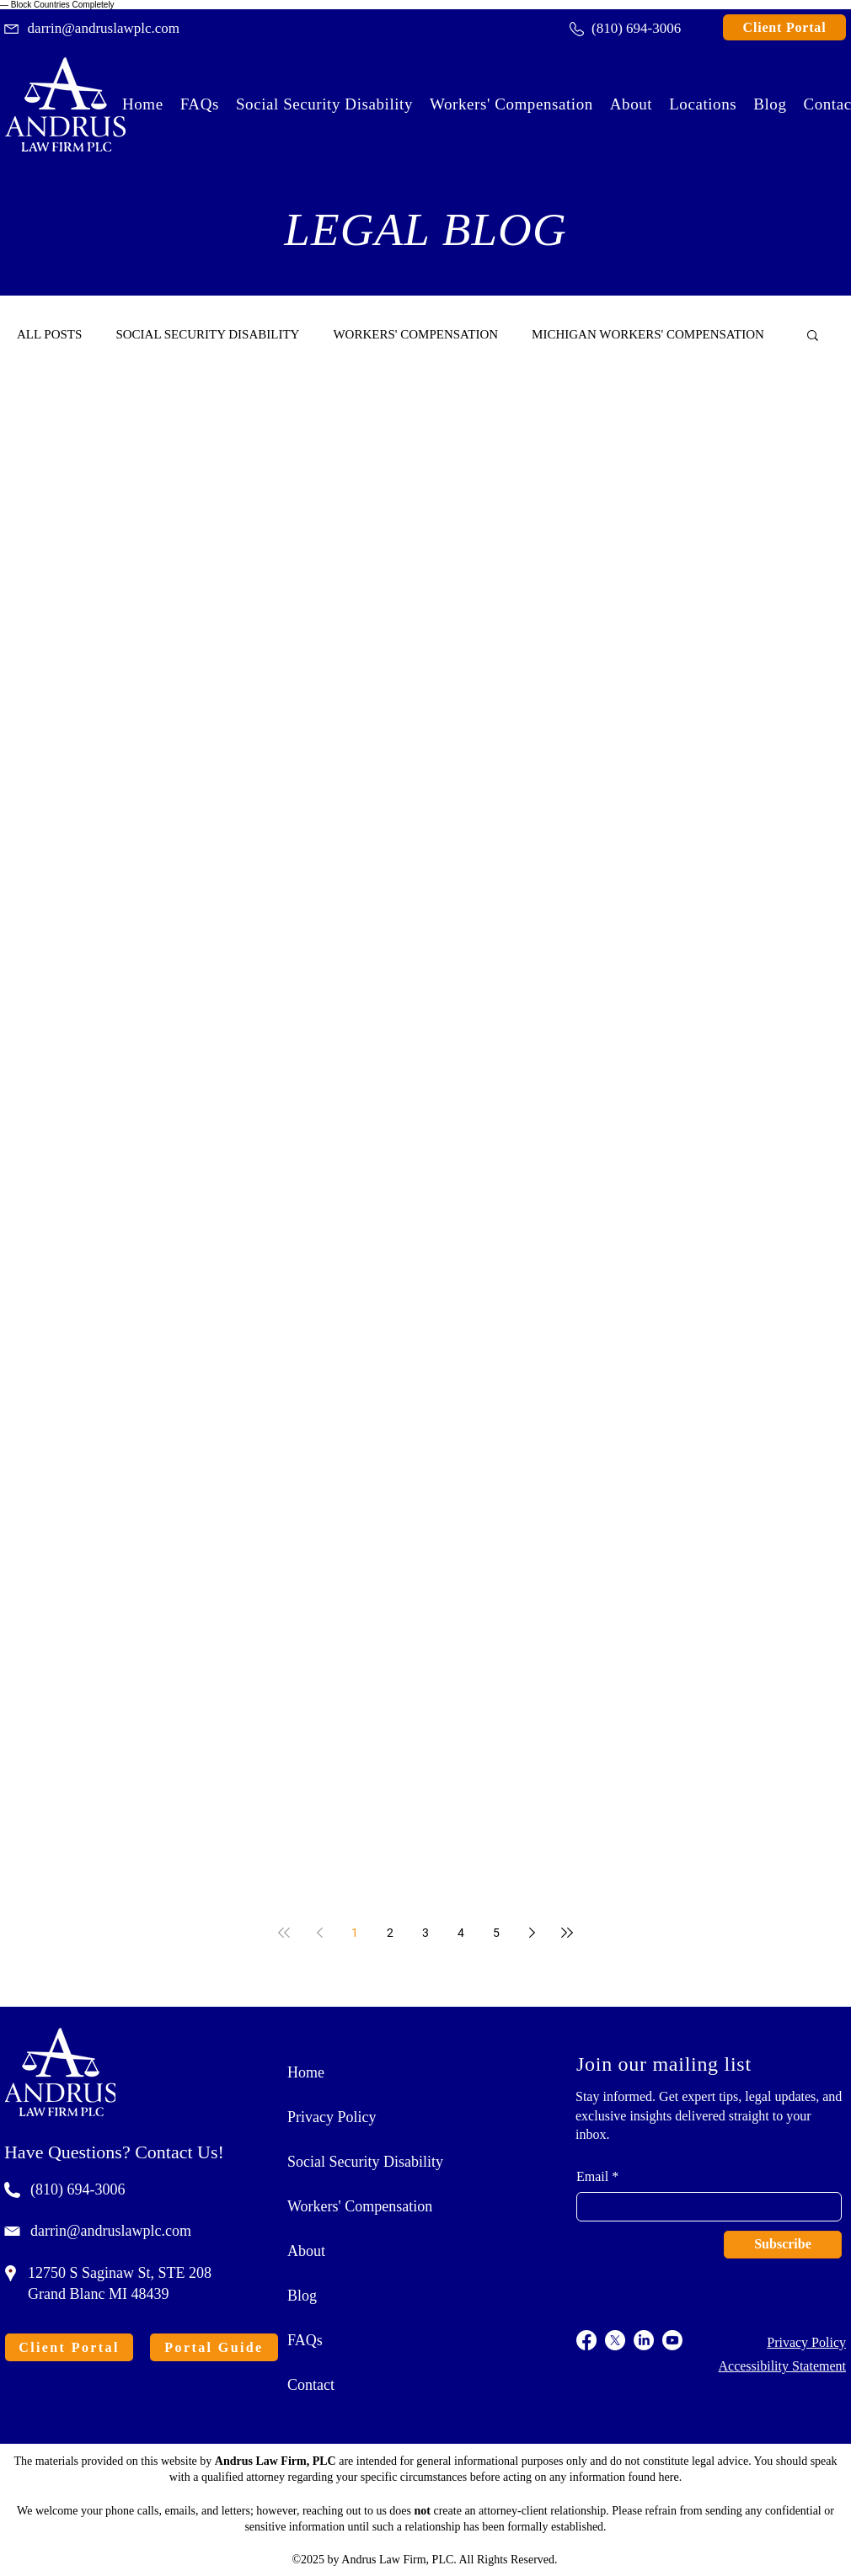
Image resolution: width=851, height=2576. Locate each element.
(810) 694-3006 (77, 2189)
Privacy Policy (332, 2117)
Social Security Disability (365, 2161)
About (306, 2251)
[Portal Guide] (214, 2347)
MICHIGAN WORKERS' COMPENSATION (648, 334)
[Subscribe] (783, 2245)
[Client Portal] (784, 27)
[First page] (284, 1932)
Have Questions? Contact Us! (114, 2152)
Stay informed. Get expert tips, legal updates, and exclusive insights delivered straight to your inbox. (708, 2115)
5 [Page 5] (496, 1932)
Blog (302, 2295)
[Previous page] (319, 1932)
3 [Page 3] (425, 1932)
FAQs (305, 2340)
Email (592, 2177)
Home (305, 2072)
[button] (702, 104)
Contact (311, 2384)
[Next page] (531, 1932)
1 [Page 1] (354, 1932)
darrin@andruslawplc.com (110, 2230)
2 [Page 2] (390, 1932)
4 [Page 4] (461, 1932)
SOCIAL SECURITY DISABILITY (207, 334)
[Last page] (567, 1932)
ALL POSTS (49, 334)
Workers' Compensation (359, 2206)
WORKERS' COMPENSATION (415, 334)
